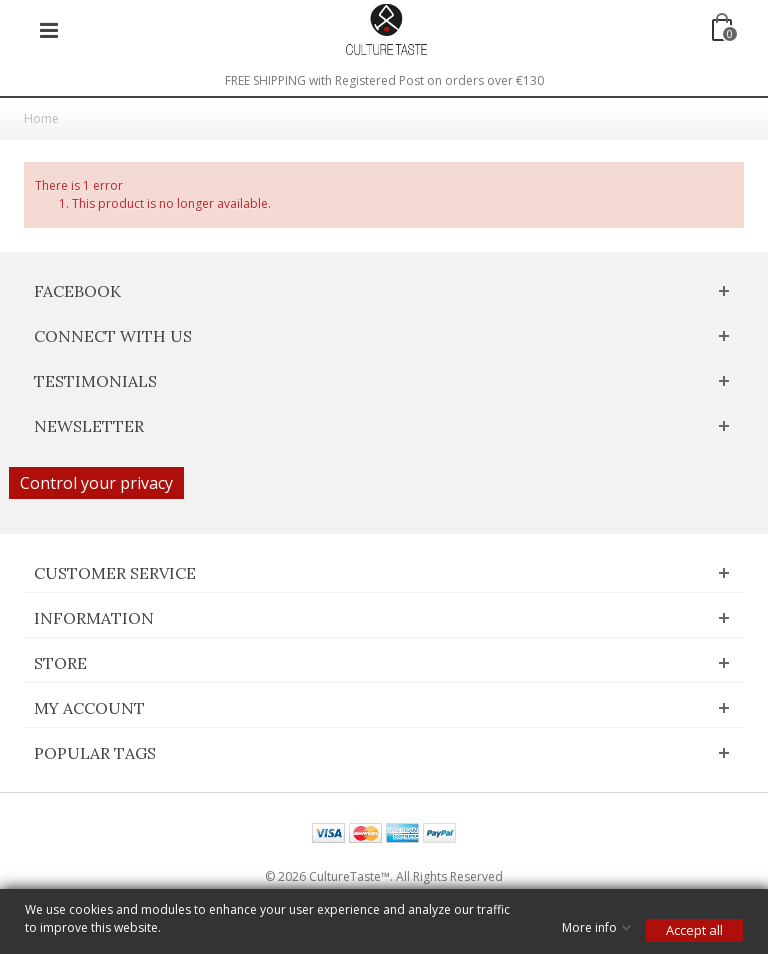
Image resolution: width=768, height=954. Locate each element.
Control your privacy (96, 483)
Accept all (694, 930)
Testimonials (95, 381)
